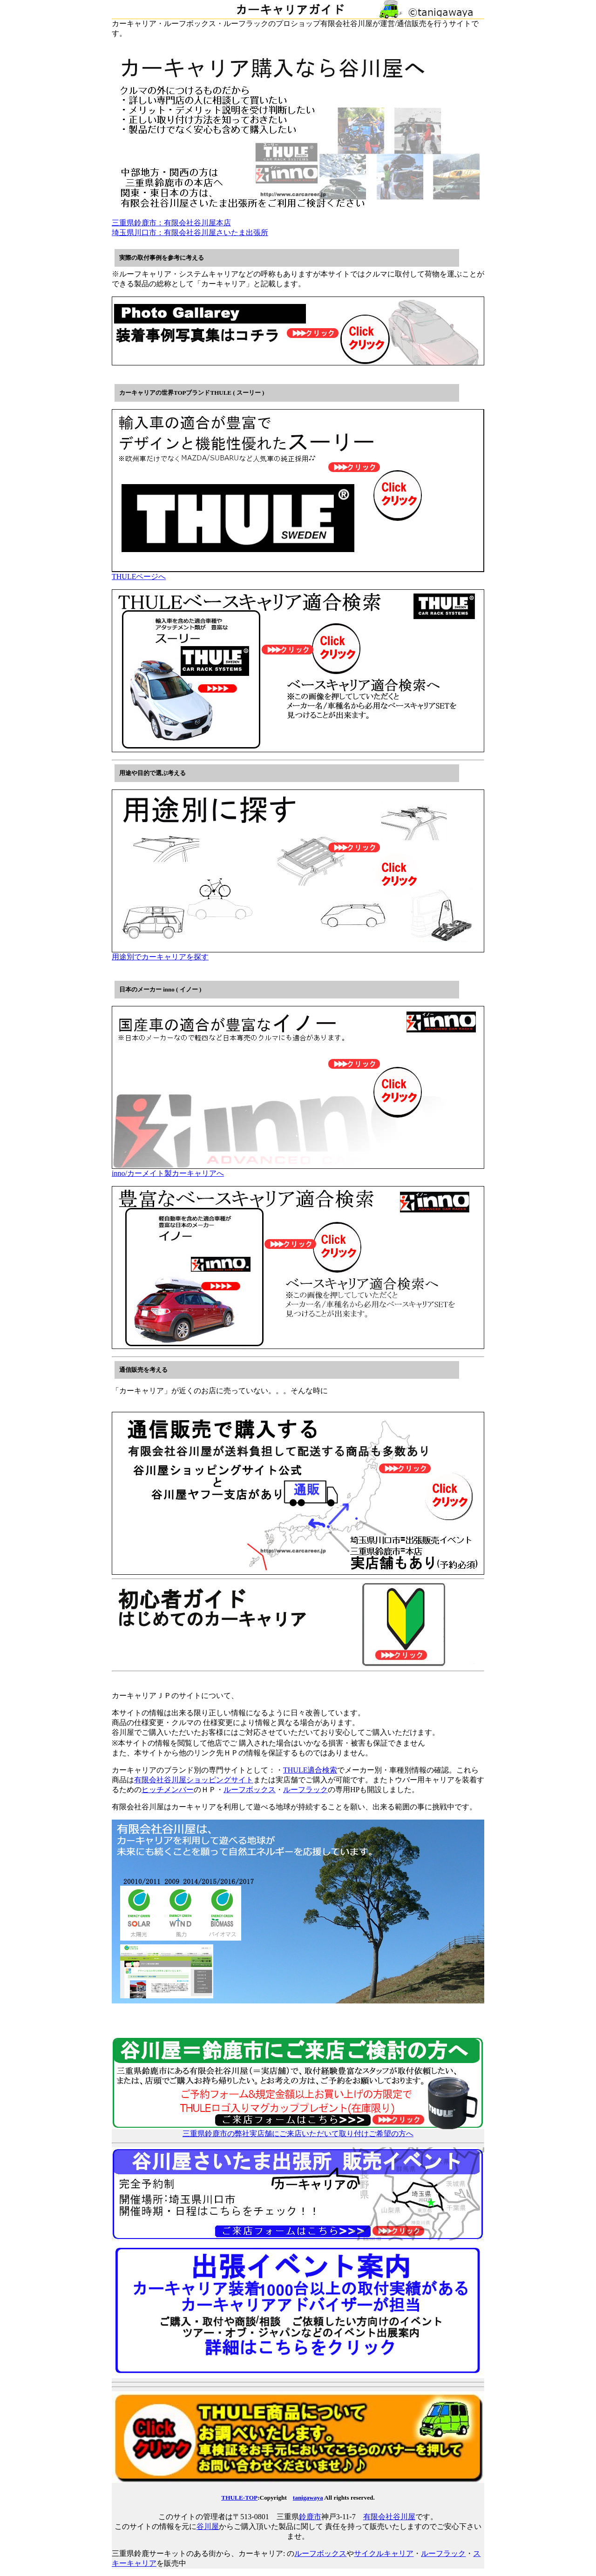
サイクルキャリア (383, 2553)
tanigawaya (308, 2497)
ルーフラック (305, 1790)
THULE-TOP (239, 2497)
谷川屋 (207, 2526)
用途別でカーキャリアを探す (298, 953)
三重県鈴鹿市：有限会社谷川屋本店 (171, 223)
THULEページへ (298, 573)
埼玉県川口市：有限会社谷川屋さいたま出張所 (190, 232)
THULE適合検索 (310, 1770)
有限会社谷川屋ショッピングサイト (193, 1780)
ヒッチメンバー (168, 1790)
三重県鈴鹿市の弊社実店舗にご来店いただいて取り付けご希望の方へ (298, 2130)
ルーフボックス (250, 1790)
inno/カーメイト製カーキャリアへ (298, 1169)
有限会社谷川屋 (389, 2517)
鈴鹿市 (310, 2517)
